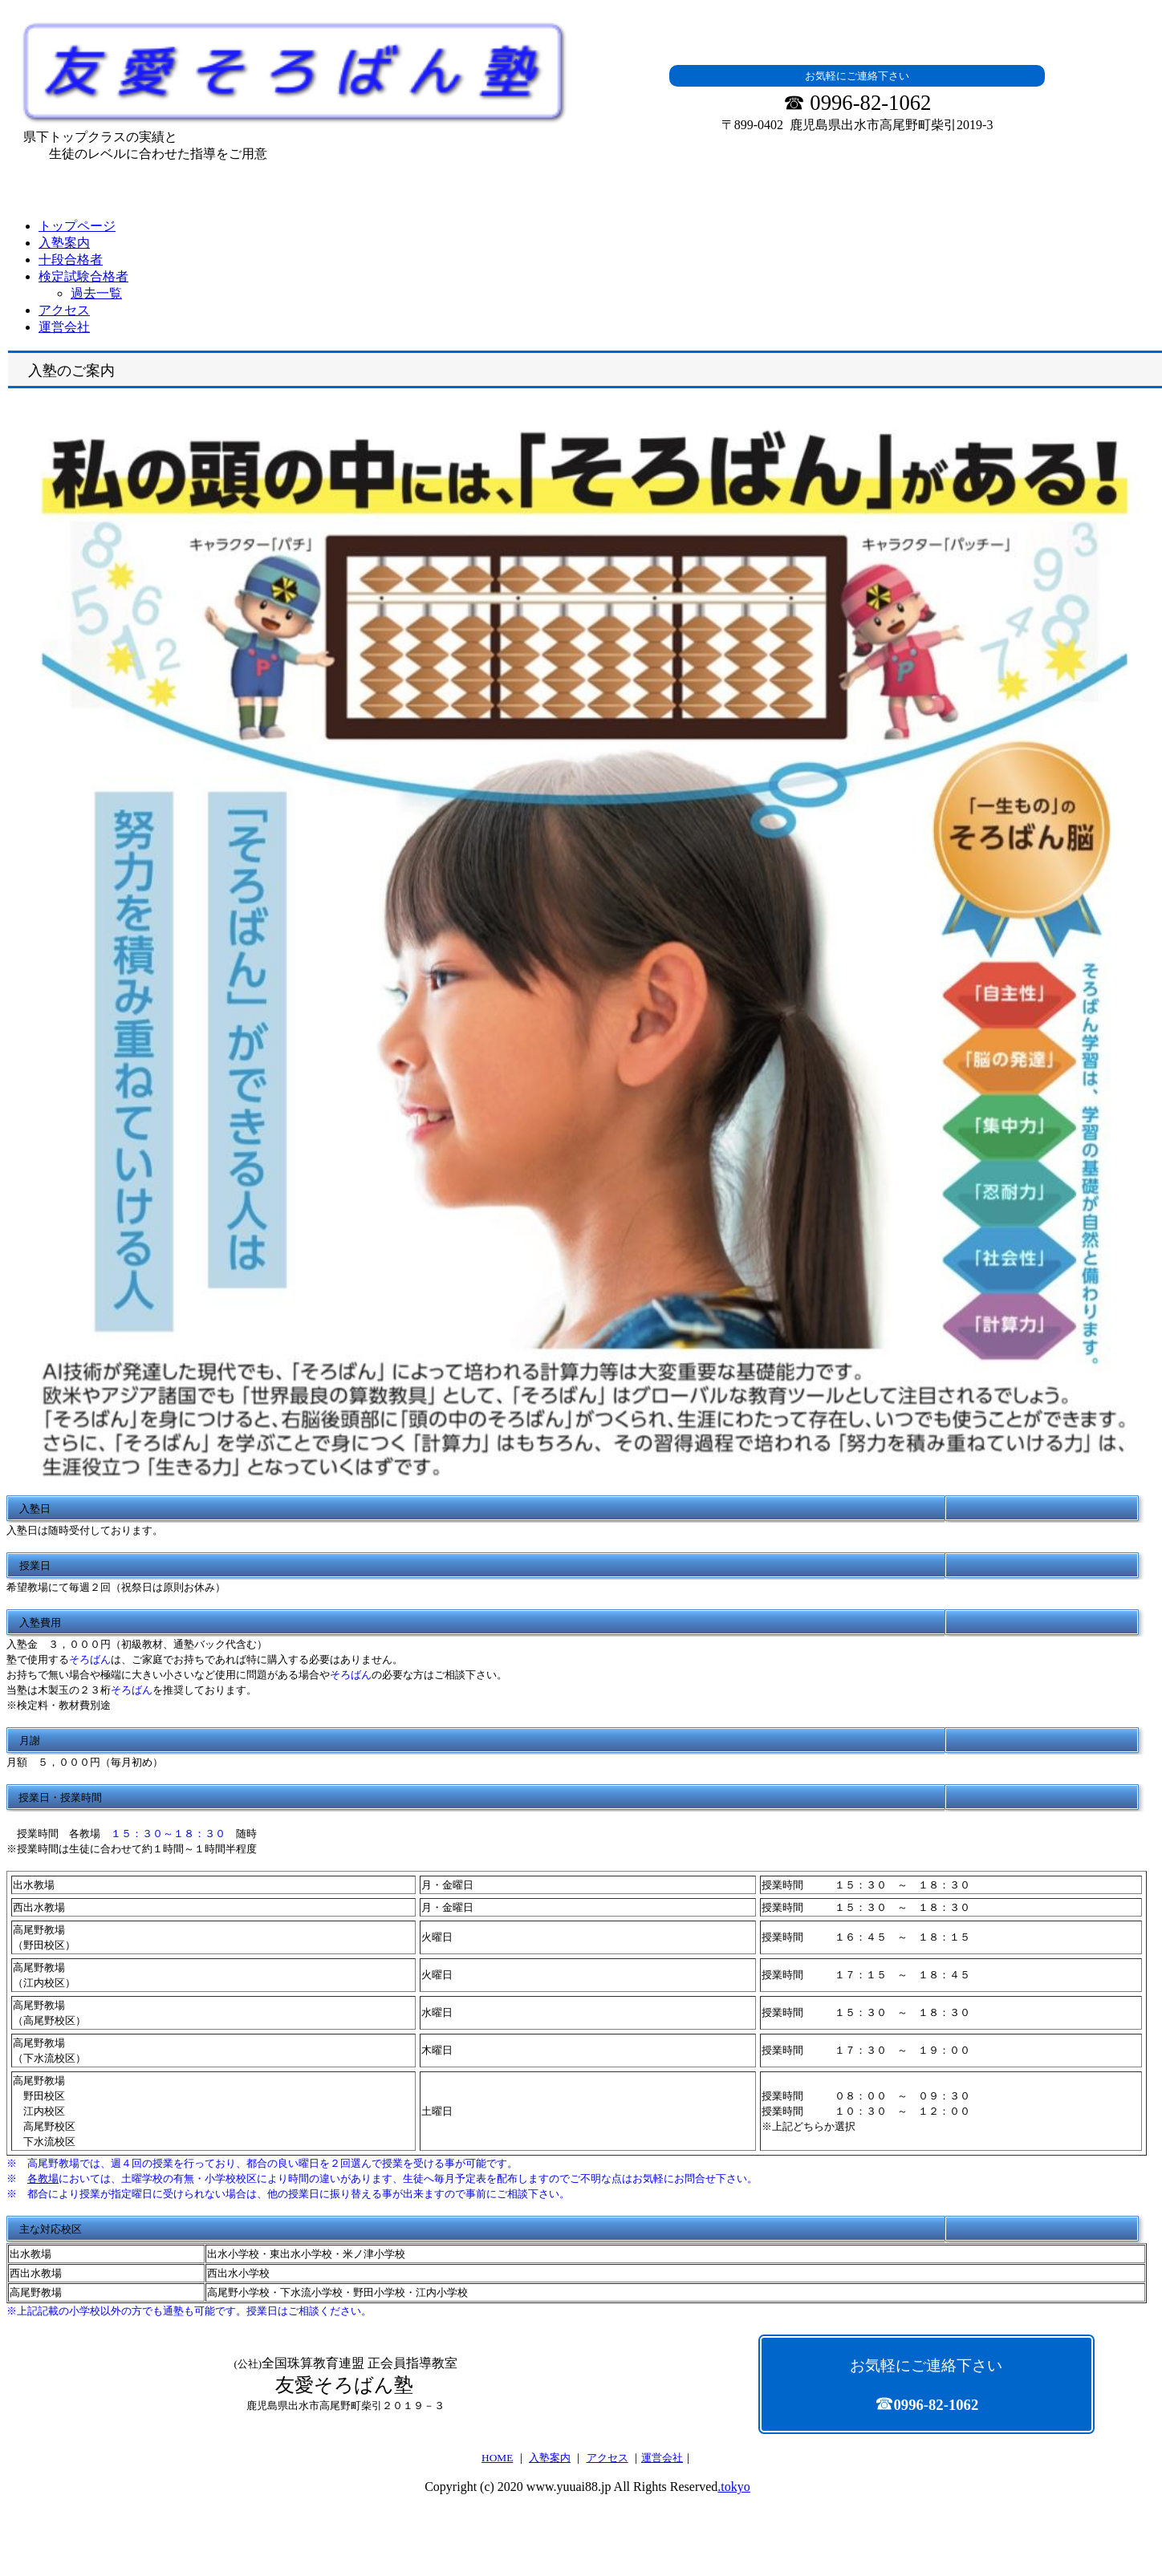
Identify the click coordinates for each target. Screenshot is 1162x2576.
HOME (497, 2458)
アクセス (607, 2458)
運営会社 (662, 2458)
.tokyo (733, 2486)
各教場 (43, 2178)
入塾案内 (550, 2458)
